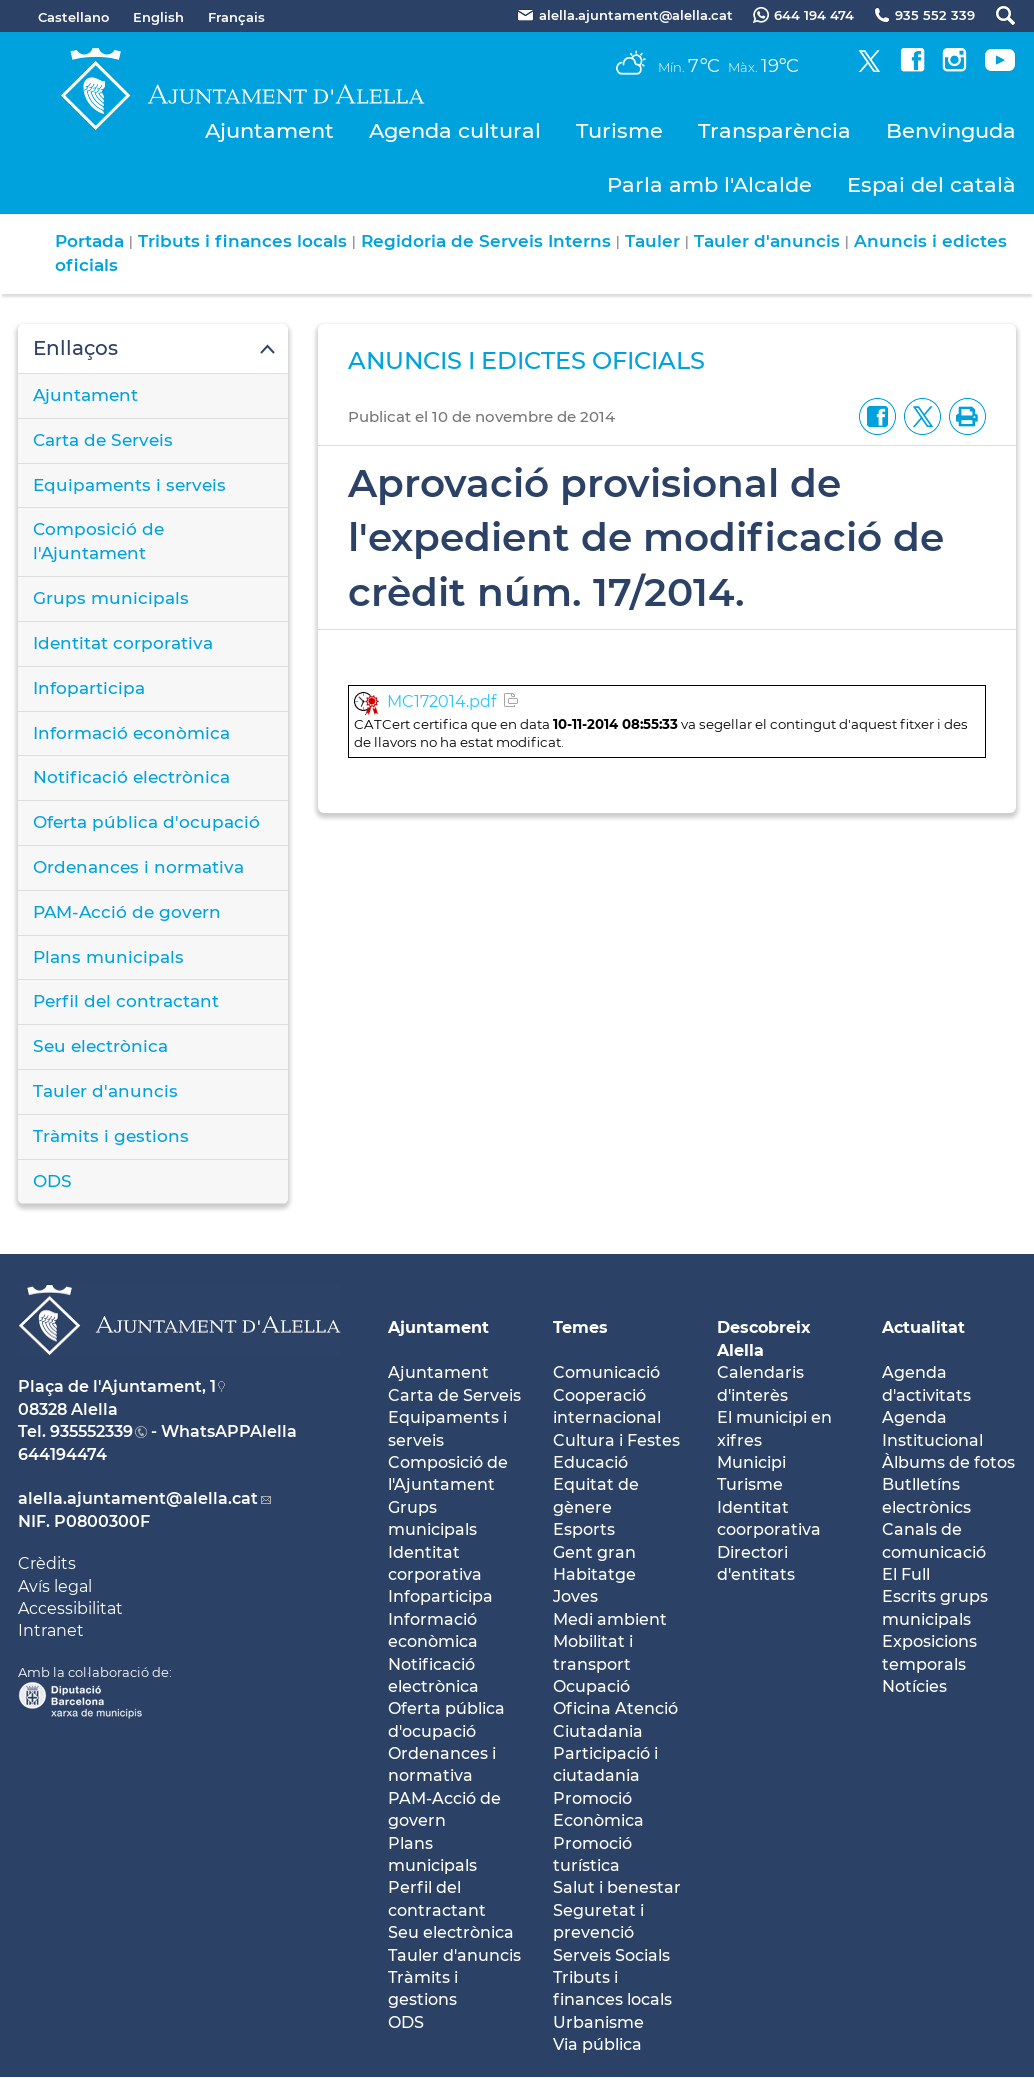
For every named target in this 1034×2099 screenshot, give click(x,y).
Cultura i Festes (616, 1440)
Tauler (652, 241)
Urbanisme (598, 2022)
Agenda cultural (455, 130)
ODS (52, 1181)
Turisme (619, 130)
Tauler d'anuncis (767, 241)
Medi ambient (610, 1619)
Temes (580, 1327)
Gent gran (594, 1552)
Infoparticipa (89, 688)
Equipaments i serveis (129, 485)
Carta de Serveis (103, 440)
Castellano (73, 17)
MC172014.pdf (441, 701)
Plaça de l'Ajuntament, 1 (117, 1386)
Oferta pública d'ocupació (146, 822)
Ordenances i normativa (138, 867)
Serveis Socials (611, 1955)
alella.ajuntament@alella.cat (138, 1498)
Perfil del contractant (126, 1001)
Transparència (774, 130)
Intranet (51, 1630)
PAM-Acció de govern (127, 912)
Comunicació (606, 1372)
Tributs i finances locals (242, 241)
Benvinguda (951, 130)
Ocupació (591, 1686)
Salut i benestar (617, 1887)
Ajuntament (269, 130)
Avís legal (55, 1586)
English (158, 17)
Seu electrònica (100, 1046)
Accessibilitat (70, 1608)
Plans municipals (108, 957)
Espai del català (931, 184)
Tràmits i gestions (111, 1136)
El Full (906, 1574)
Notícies (914, 1686)
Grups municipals (111, 598)
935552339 (91, 1431)
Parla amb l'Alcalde (709, 184)
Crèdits (47, 1563)
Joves (575, 1596)
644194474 (62, 1454)
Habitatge (594, 1574)
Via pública (597, 2044)
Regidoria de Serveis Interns (486, 241)
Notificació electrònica (131, 777)
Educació (590, 1462)
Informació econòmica (131, 733)
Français (236, 17)
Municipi (751, 1462)
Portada (89, 241)
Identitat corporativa (123, 643)
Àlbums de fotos (948, 1462)
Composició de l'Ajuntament (98, 541)
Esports (584, 1529)
